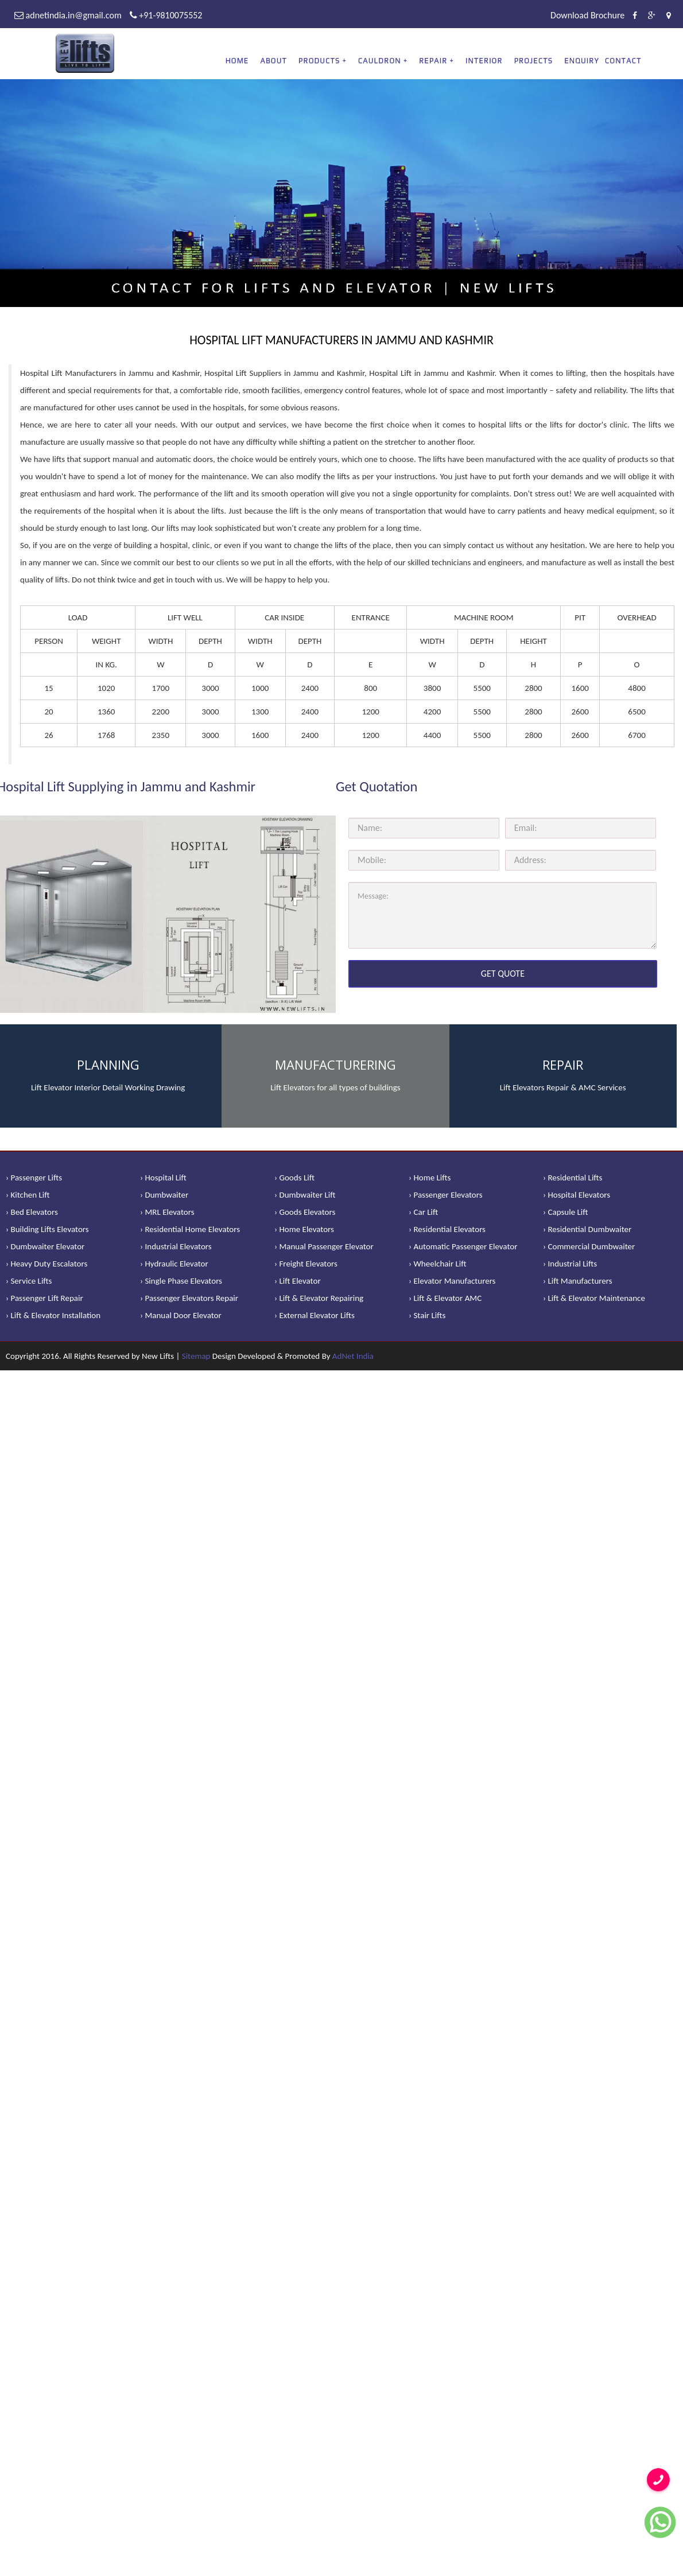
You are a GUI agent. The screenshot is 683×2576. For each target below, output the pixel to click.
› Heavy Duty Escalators (46, 1263)
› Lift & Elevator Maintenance (594, 1298)
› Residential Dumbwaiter (587, 1229)
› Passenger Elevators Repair (189, 1298)
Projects (533, 60)
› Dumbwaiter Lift (305, 1195)
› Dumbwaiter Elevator (45, 1246)
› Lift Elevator (297, 1281)
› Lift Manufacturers (577, 1281)
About (273, 60)
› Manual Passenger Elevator (324, 1246)
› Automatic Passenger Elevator (463, 1246)
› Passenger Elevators (446, 1195)
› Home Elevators (304, 1229)
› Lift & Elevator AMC (445, 1298)
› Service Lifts (29, 1281)
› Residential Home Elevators (190, 1229)
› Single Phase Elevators (181, 1281)
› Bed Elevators (32, 1212)
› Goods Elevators (304, 1212)
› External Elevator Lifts (314, 1315)
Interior (484, 60)
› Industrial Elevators (176, 1246)
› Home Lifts (430, 1177)
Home (237, 60)
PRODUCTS (319, 60)
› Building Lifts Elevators (47, 1229)
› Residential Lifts (572, 1177)
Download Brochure (587, 15)
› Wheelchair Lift (438, 1263)
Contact (623, 60)
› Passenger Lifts (34, 1177)
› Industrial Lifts (570, 1263)
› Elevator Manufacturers (452, 1281)
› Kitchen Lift (28, 1195)
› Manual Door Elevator (181, 1315)
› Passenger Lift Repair (44, 1298)
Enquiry (581, 60)
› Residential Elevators (447, 1229)
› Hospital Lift (163, 1177)
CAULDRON (379, 60)
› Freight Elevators (305, 1263)
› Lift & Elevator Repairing (318, 1298)
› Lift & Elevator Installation (53, 1315)
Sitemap (196, 1356)
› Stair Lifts (427, 1315)
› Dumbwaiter (164, 1195)
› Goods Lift (294, 1177)
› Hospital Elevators (576, 1195)
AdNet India (353, 1356)
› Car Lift (423, 1212)
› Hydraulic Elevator (174, 1263)
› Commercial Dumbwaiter (589, 1246)
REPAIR (433, 60)
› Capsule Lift (565, 1212)
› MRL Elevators (167, 1212)
